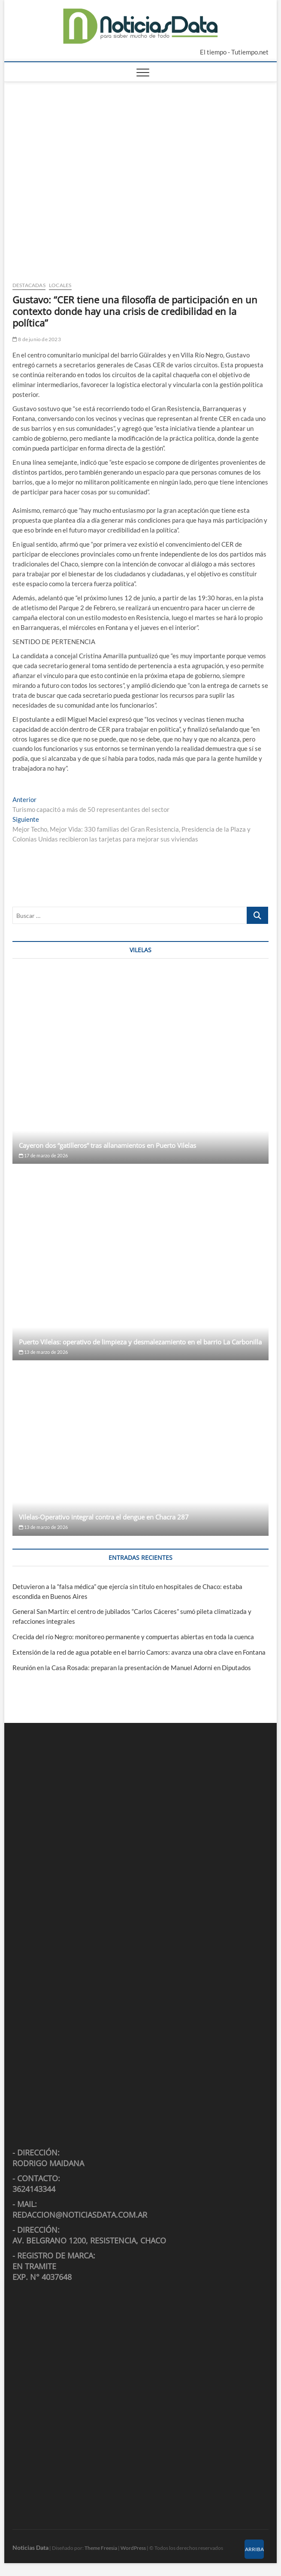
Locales (60, 285)
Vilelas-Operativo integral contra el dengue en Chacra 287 (104, 1517)
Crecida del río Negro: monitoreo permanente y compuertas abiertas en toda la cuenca (133, 1637)
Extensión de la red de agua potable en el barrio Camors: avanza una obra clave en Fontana (139, 1652)
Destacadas (28, 285)
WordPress (133, 2548)
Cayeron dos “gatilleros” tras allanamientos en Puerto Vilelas (107, 1145)
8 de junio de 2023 (36, 339)
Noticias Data (30, 2547)
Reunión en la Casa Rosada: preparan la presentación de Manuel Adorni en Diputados (131, 1667)
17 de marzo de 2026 (43, 1155)
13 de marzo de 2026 (43, 1352)
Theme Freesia (101, 2548)
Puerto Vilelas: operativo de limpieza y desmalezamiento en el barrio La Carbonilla (140, 1342)
